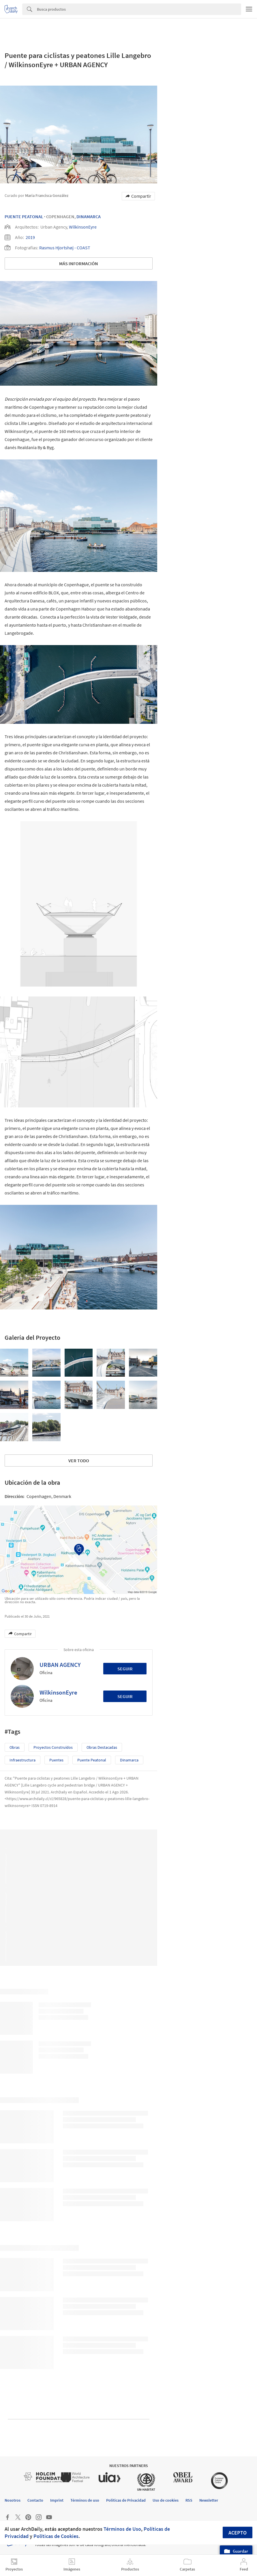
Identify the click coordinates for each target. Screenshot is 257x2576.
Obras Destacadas (102, 1747)
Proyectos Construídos (53, 1747)
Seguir (125, 1669)
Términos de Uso (122, 2529)
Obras (15, 1747)
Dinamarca (88, 216)
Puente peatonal (91, 1760)
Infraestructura (22, 1760)
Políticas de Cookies (55, 2536)
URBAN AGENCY (60, 1665)
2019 (30, 237)
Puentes (56, 1760)
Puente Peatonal (24, 216)
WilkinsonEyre (83, 227)
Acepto (237, 2532)
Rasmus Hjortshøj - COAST (64, 247)
